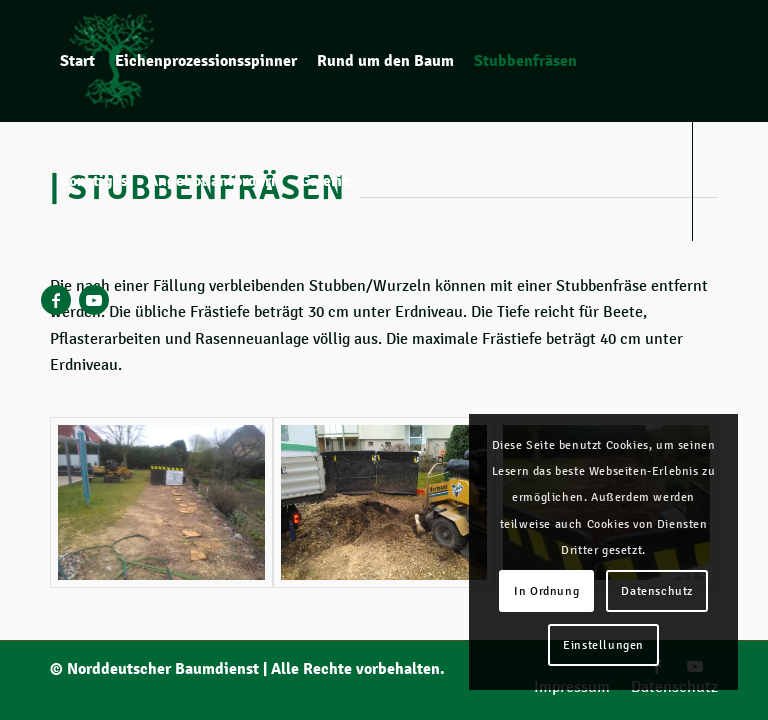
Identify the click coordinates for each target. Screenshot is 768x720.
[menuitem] (77, 61)
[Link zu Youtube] (94, 300)
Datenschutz (657, 591)
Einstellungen (603, 645)
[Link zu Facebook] (56, 300)
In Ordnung (546, 591)
